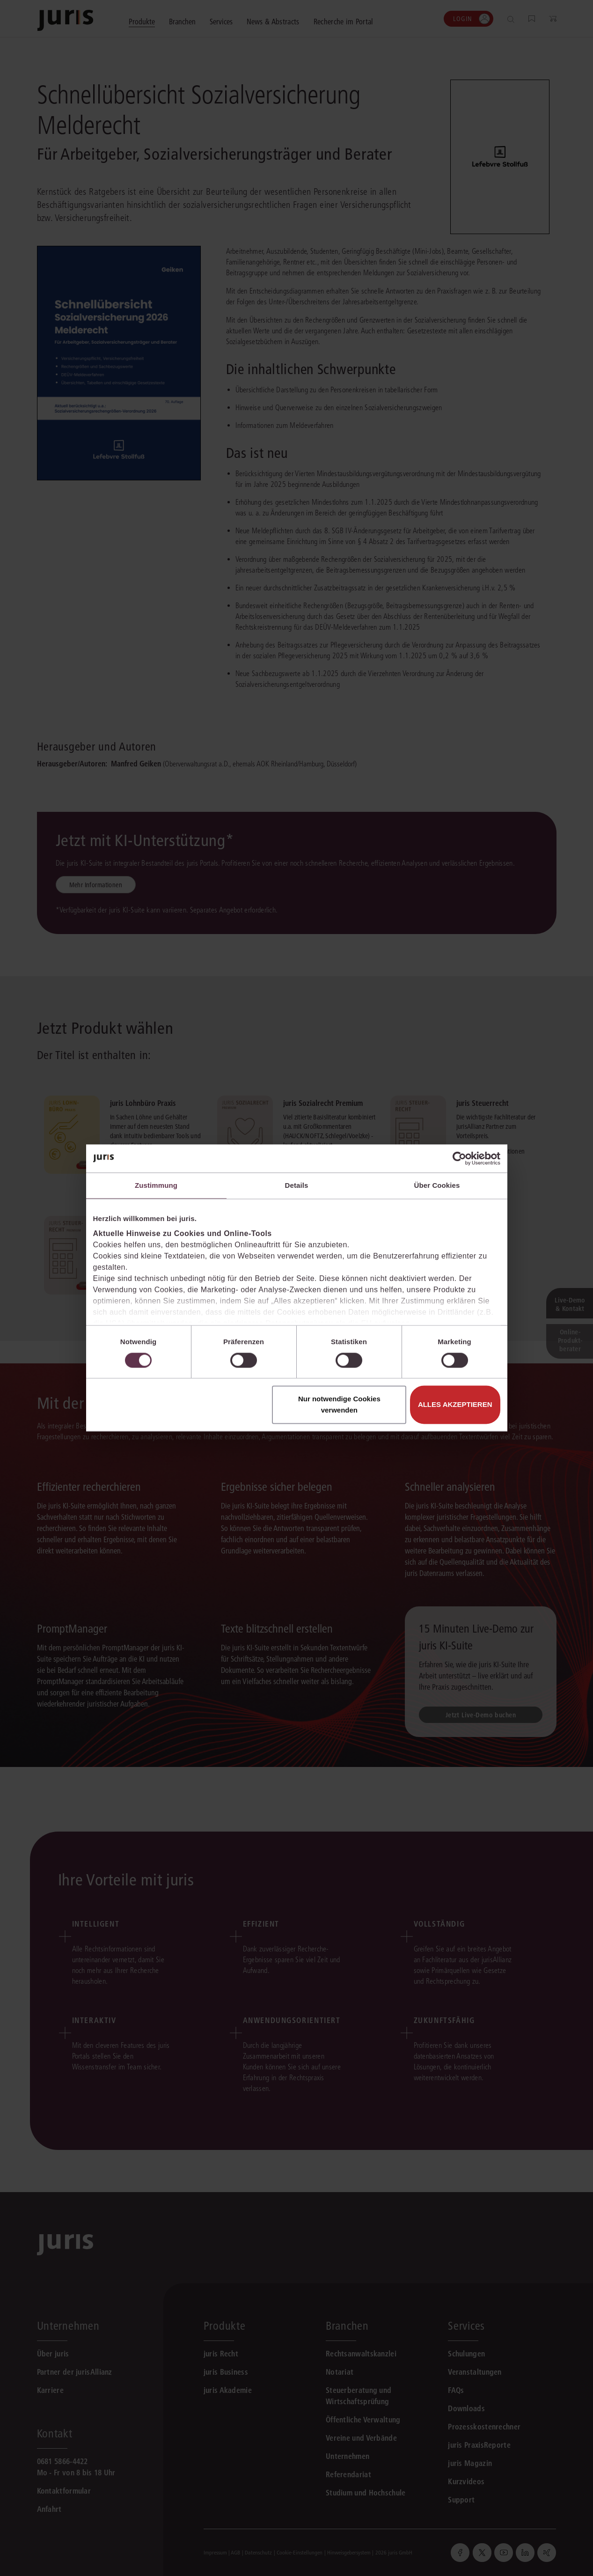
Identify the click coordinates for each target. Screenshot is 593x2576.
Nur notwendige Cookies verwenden (339, 1404)
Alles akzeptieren (455, 1405)
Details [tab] (296, 1185)
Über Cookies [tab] (437, 1185)
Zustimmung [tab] (156, 1185)
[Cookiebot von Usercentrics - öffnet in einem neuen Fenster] (459, 1158)
